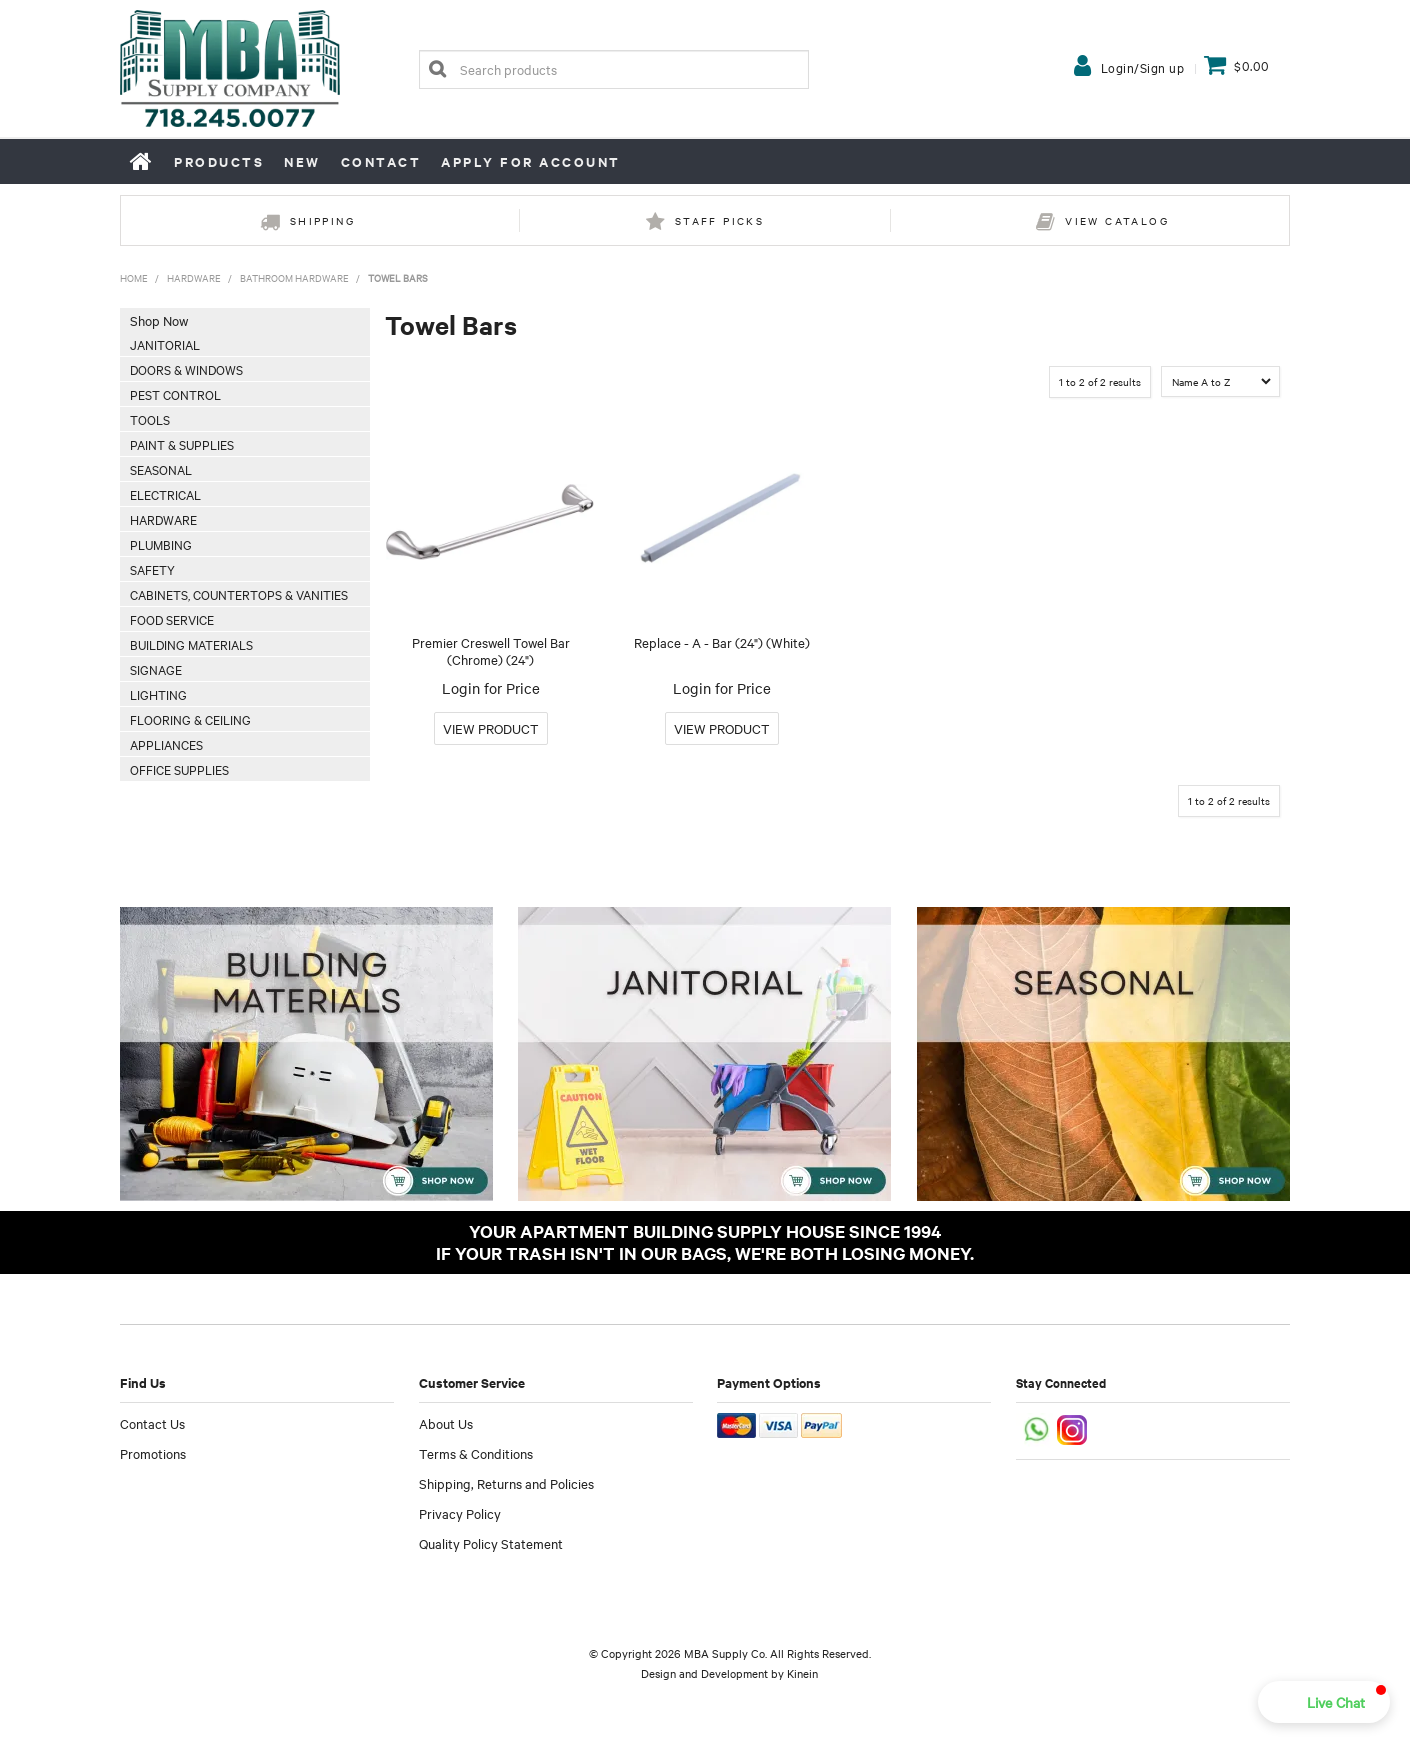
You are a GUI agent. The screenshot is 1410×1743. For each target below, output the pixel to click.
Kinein (802, 1673)
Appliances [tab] (166, 744)
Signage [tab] (156, 669)
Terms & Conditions (476, 1453)
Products (219, 161)
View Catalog (1117, 220)
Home (142, 161)
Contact (381, 161)
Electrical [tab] (165, 494)
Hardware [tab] (163, 519)
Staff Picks (719, 220)
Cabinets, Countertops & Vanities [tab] (239, 594)
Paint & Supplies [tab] (182, 444)
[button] (1324, 1702)
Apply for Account (531, 161)
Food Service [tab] (172, 619)
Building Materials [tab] (191, 644)
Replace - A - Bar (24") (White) (722, 642)
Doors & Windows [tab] (186, 369)
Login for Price (491, 688)
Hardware (194, 277)
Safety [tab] (152, 569)
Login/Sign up (1143, 67)
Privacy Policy (460, 1513)
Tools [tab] (150, 419)
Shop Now (159, 320)
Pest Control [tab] (175, 394)
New (302, 161)
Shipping (322, 220)
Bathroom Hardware (294, 277)
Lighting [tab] (158, 694)
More (491, 728)
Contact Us (152, 1423)
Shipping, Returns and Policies (506, 1483)
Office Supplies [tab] (179, 769)
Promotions (153, 1453)
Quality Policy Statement (491, 1543)
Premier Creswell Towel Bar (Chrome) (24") (491, 650)
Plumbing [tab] (161, 544)
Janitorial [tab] (165, 344)
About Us (446, 1423)
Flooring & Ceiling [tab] (190, 719)
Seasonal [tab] (161, 469)
